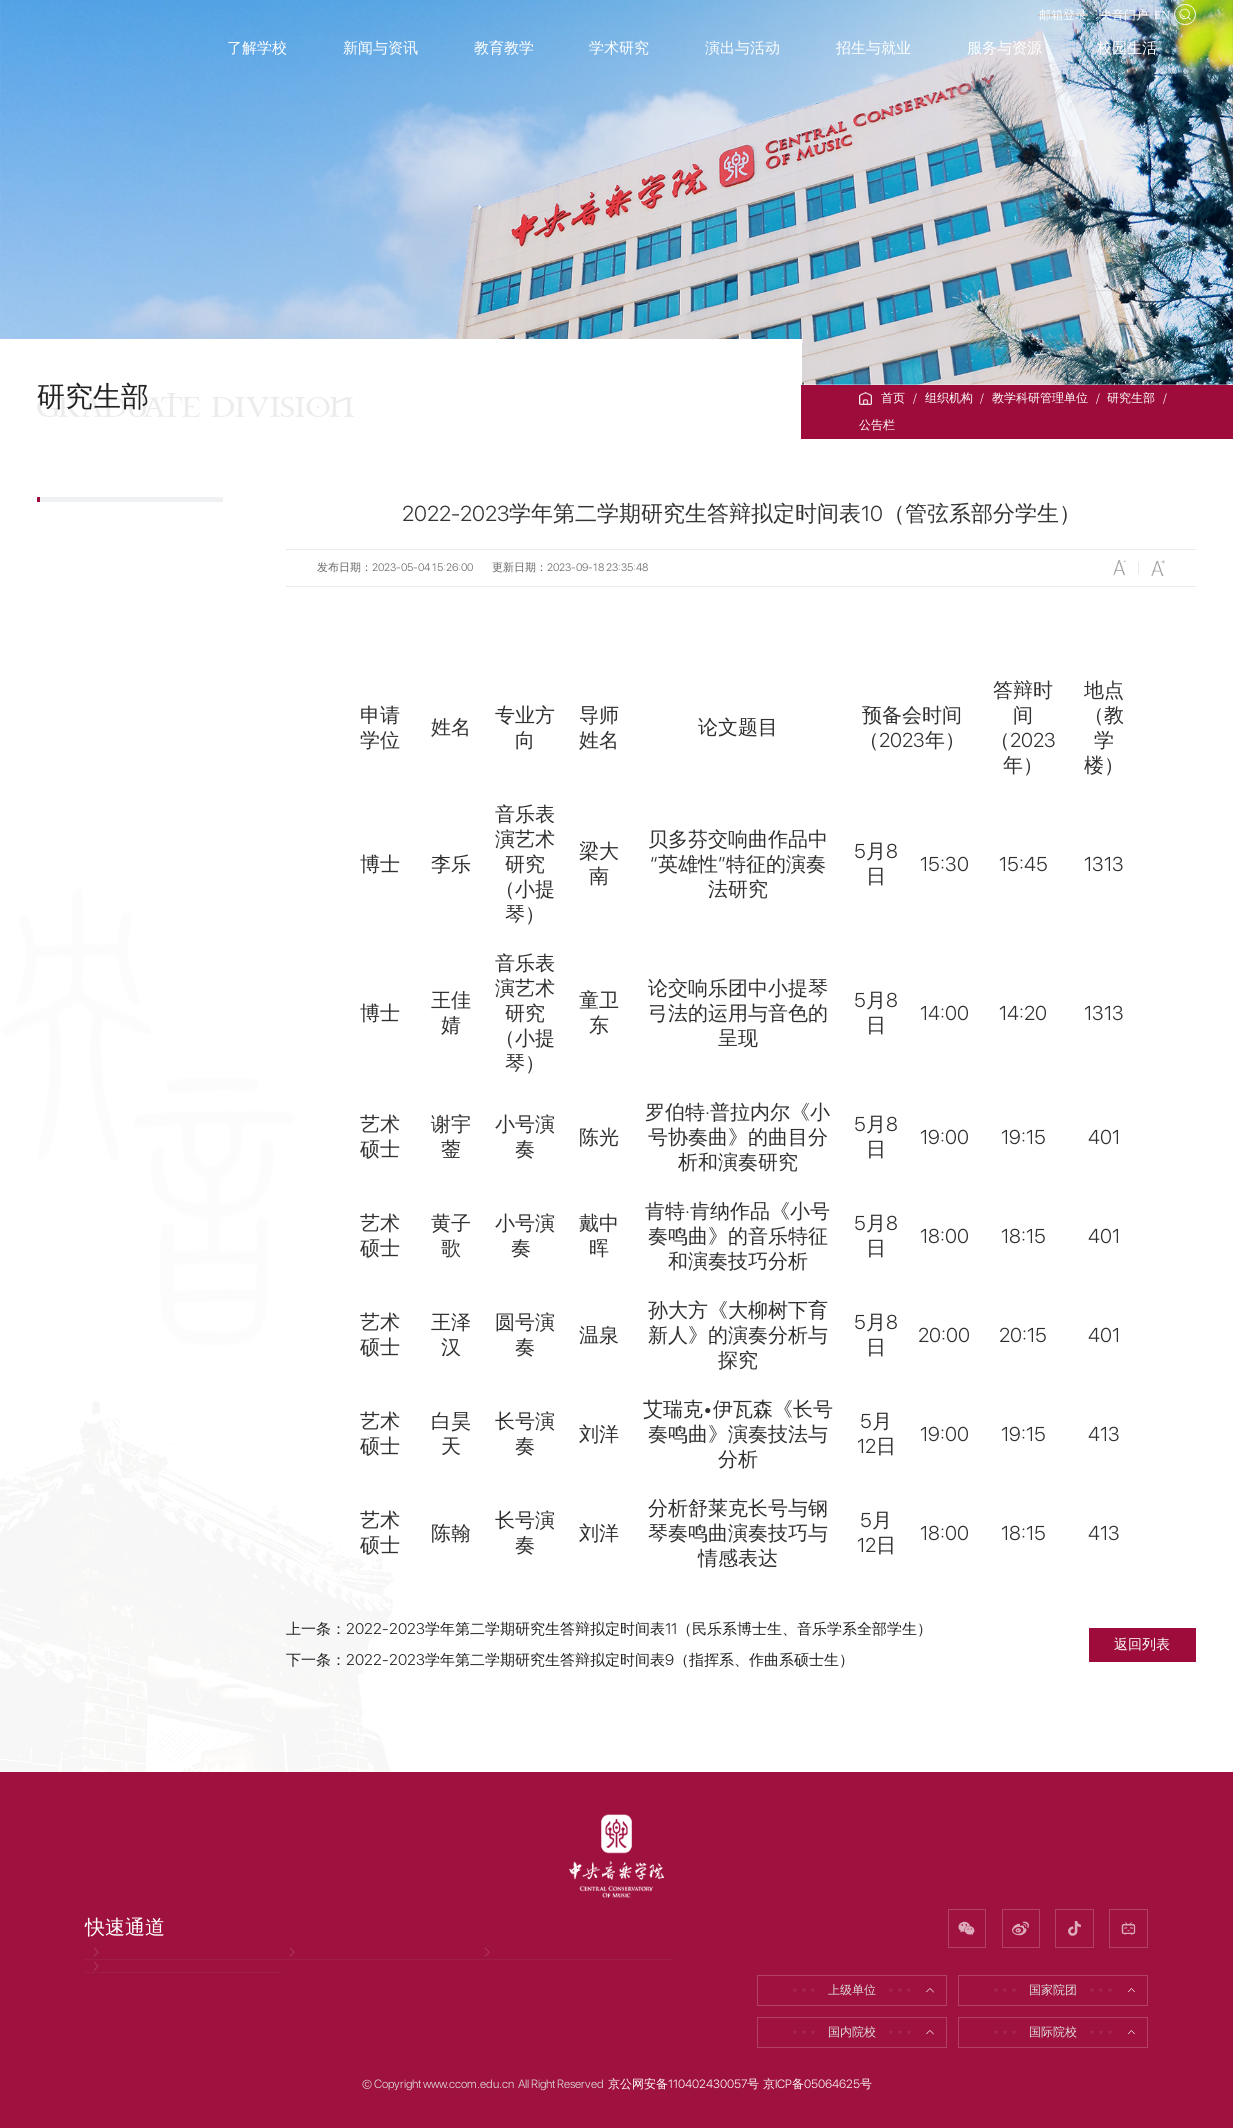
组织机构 (949, 397)
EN (1152, 26)
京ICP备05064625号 (817, 2084)
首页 (893, 397)
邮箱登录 (1009, 26)
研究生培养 (102, 688)
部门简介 (95, 578)
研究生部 (1131, 397)
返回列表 (1142, 1644)
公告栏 (877, 424)
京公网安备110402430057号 (683, 2084)
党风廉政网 (123, 1970)
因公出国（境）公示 (147, 2021)
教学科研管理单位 (1040, 397)
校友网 (503, 1970)
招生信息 (95, 633)
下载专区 (95, 743)
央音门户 (1093, 26)
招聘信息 (313, 1970)
